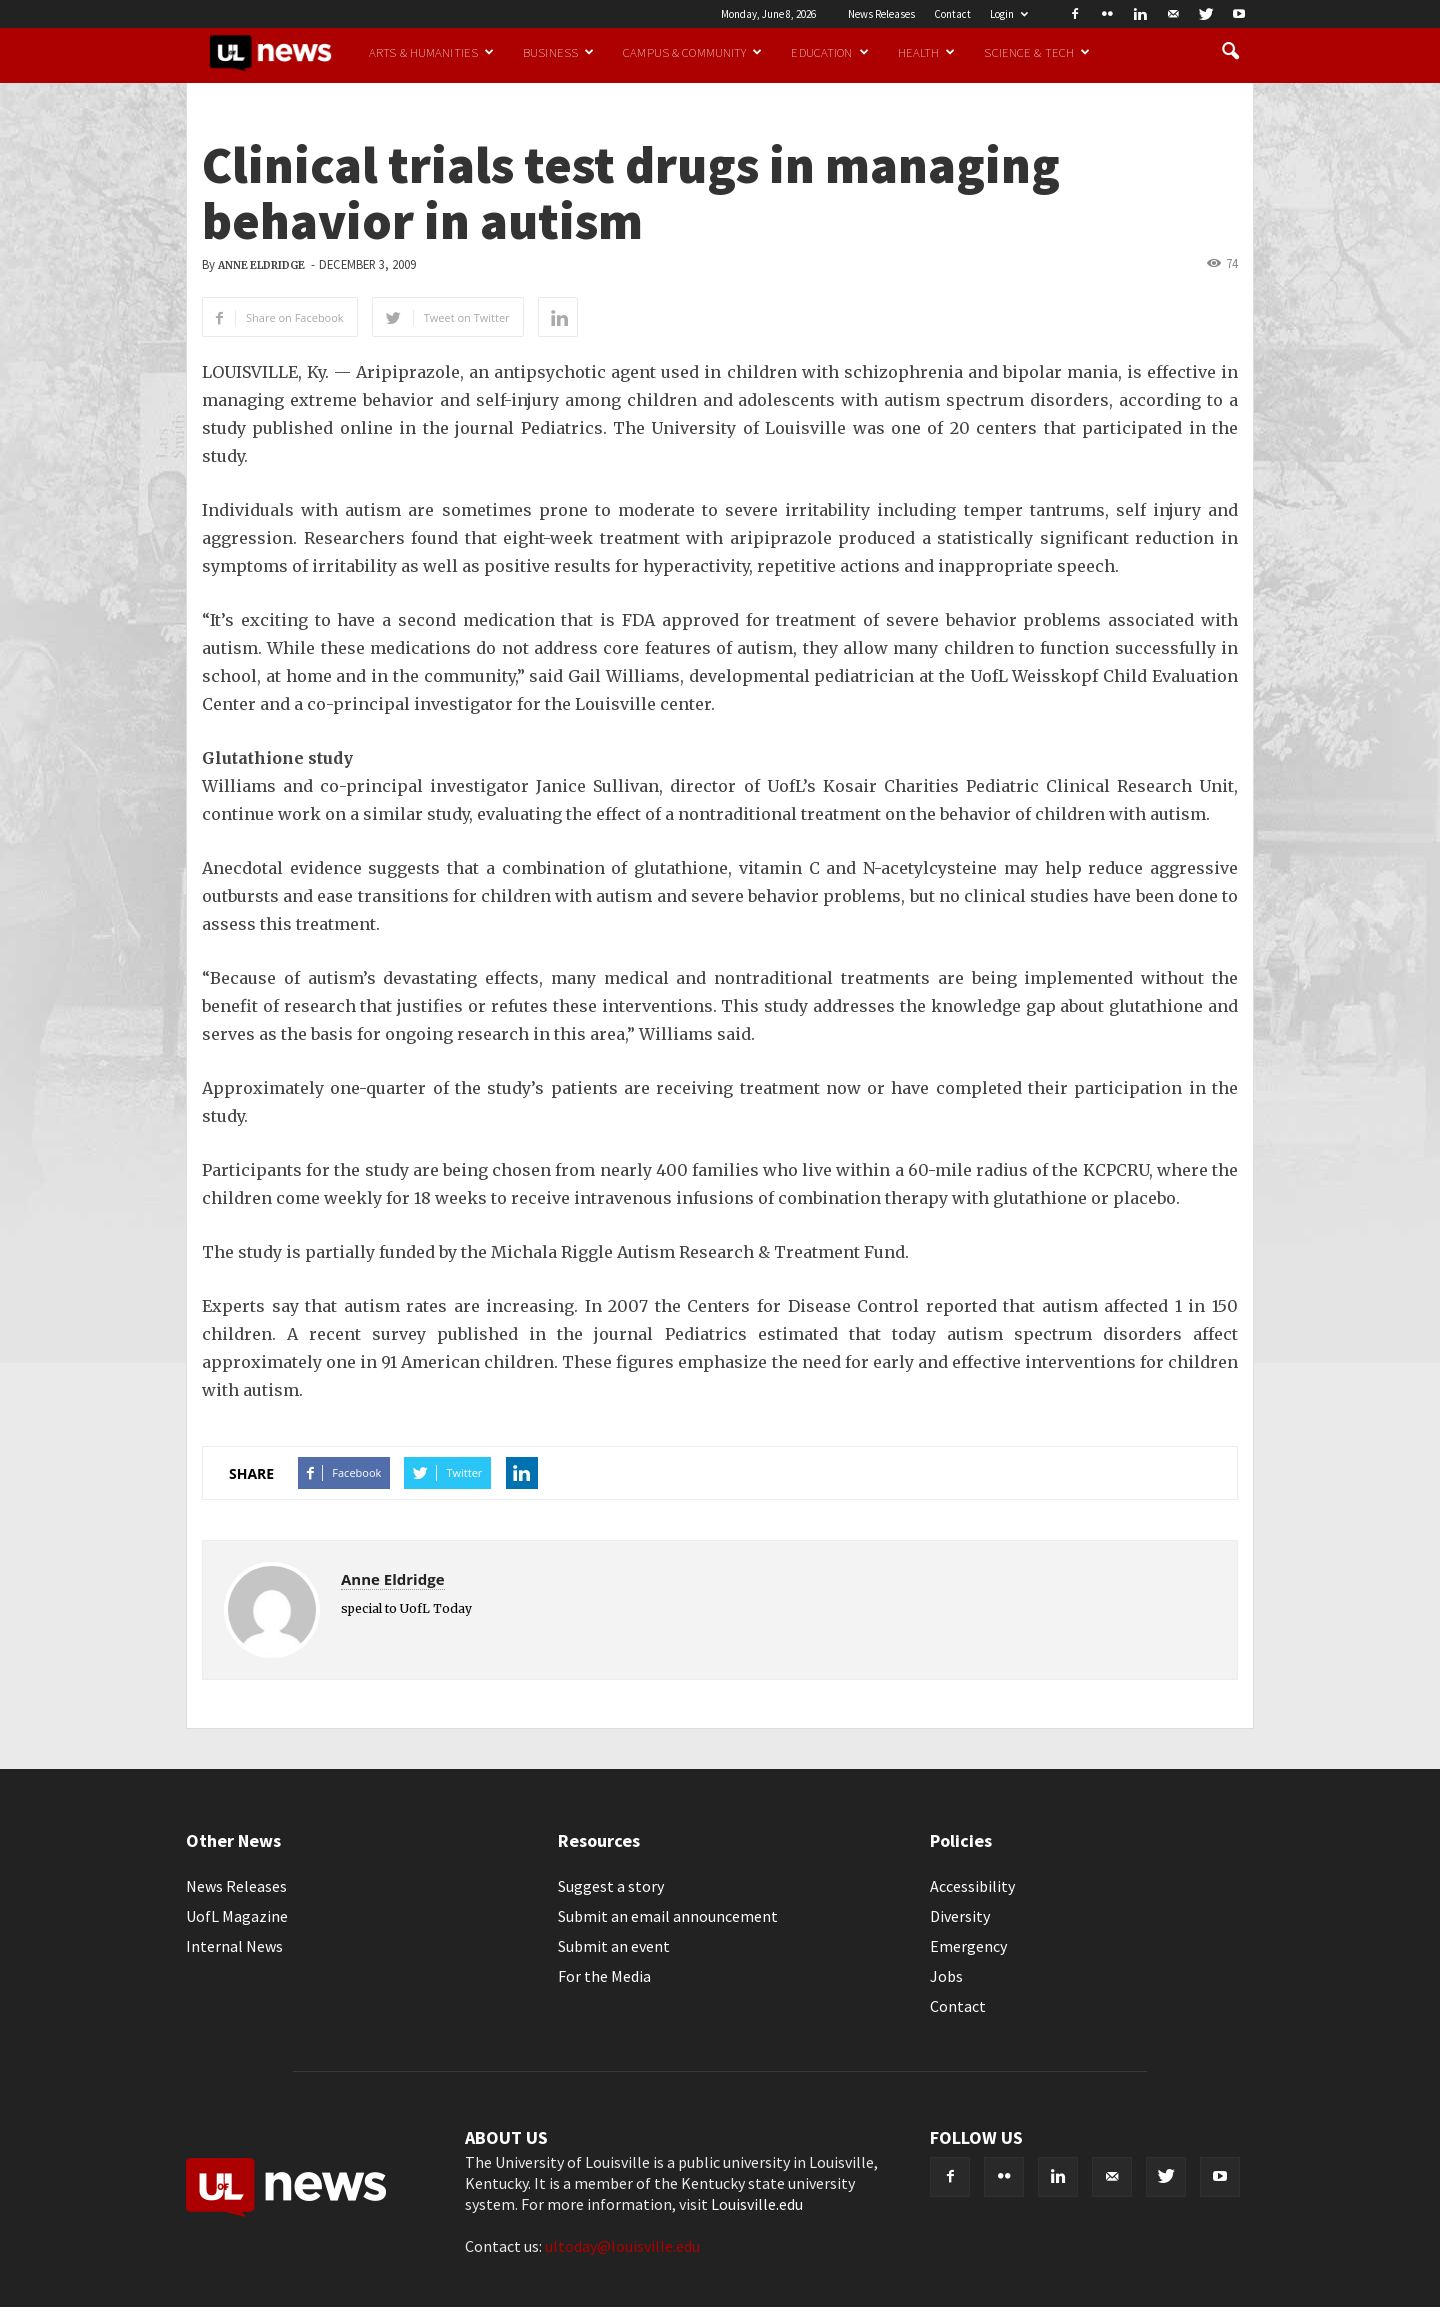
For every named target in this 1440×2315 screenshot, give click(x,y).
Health (927, 52)
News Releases (881, 14)
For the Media (604, 1976)
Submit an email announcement (668, 1916)
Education (829, 52)
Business (558, 52)
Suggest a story (611, 1886)
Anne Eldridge (261, 265)
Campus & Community (692, 52)
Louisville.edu (757, 2204)
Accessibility (972, 1886)
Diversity (960, 1916)
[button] (1230, 52)
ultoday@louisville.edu (622, 2246)
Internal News (234, 1946)
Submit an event (614, 1946)
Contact (952, 14)
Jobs (946, 1976)
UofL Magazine (237, 1916)
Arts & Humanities (431, 52)
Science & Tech (1037, 52)
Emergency (968, 1946)
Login (1009, 14)
